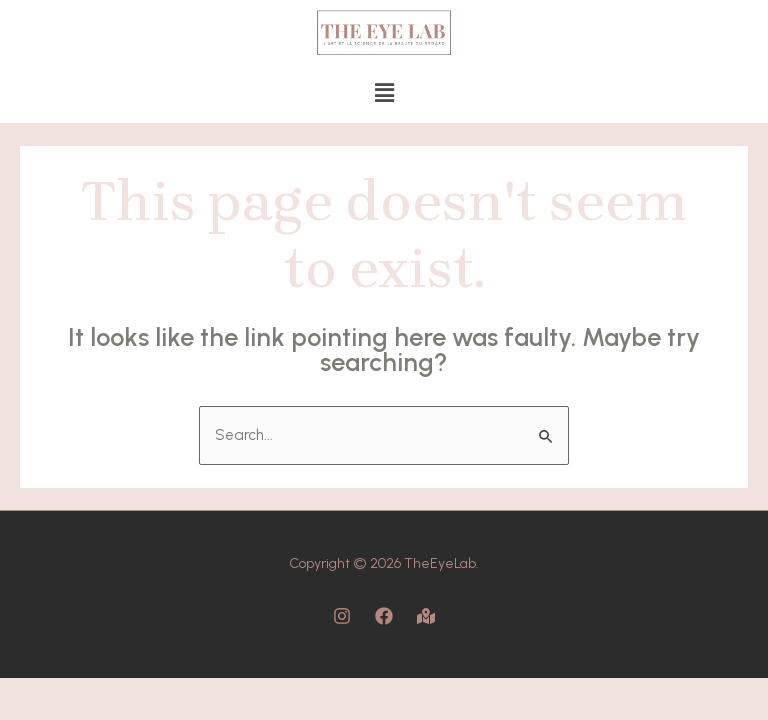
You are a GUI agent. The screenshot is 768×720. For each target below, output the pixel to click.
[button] (384, 94)
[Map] (426, 616)
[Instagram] (342, 616)
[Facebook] (384, 616)
